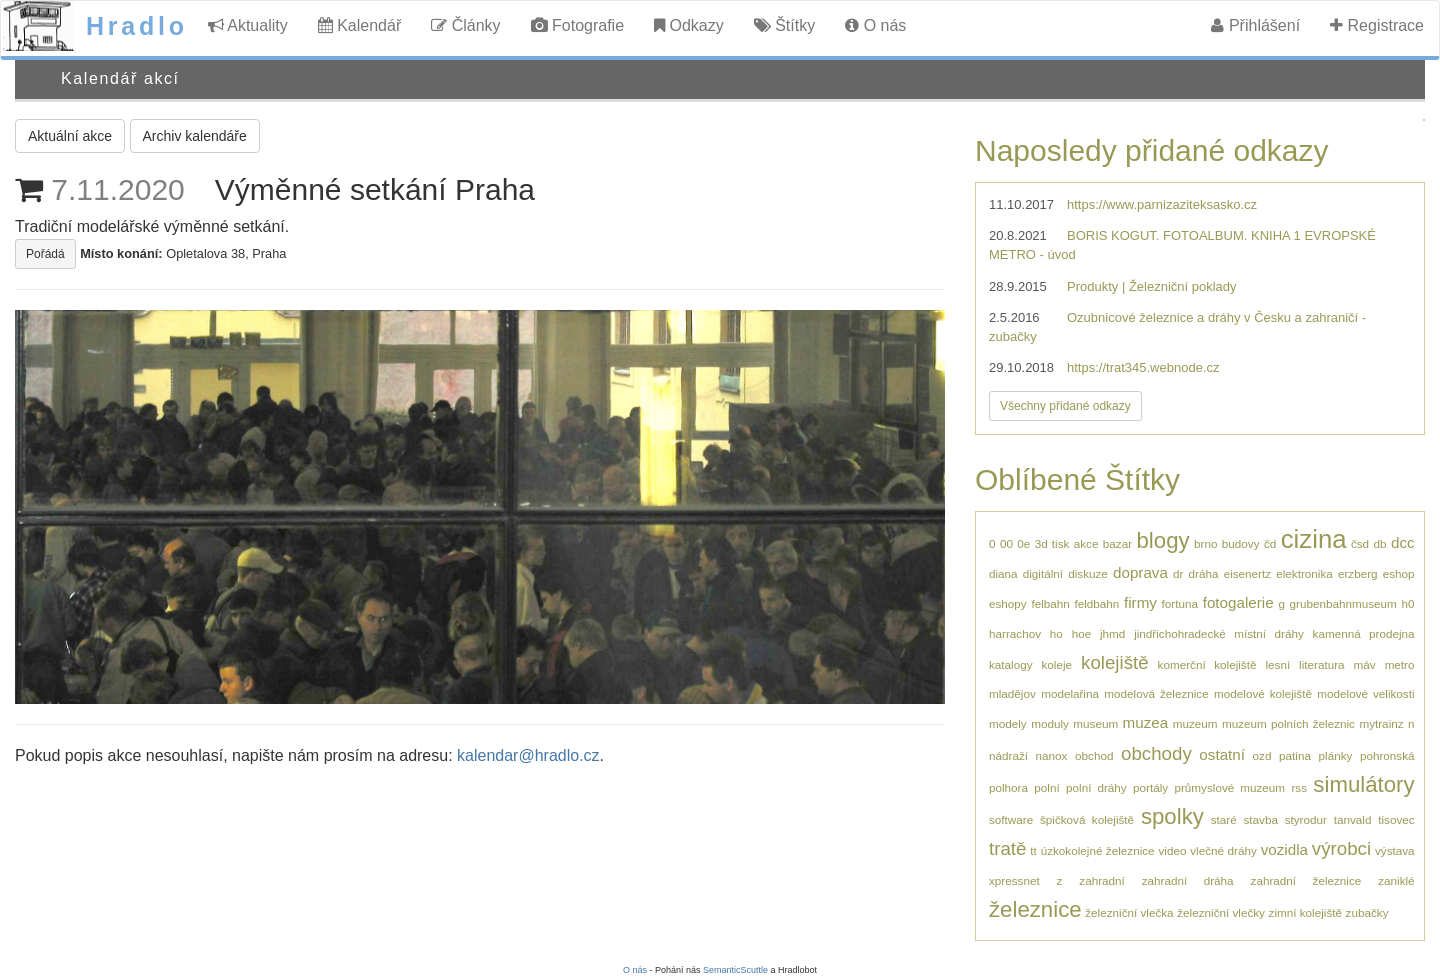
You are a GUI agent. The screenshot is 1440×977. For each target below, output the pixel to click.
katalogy (1011, 664)
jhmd (1112, 633)
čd (1270, 543)
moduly (1050, 723)
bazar (1117, 543)
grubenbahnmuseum (1343, 603)
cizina (1314, 539)
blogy (1163, 540)
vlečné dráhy (1223, 850)
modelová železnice (1156, 693)
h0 (1407, 603)
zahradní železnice (1306, 880)
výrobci (1341, 848)
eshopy (1008, 603)
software (1011, 819)
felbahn (1050, 603)
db (1380, 543)
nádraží (1008, 755)
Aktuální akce (70, 136)
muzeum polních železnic (1288, 723)
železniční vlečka (1129, 912)
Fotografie (577, 25)
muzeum (1195, 723)
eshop (1399, 573)
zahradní (1101, 880)
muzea (1146, 722)
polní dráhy (1096, 787)
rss (1299, 787)
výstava (1395, 850)
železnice (1035, 909)
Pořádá (45, 254)
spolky (1172, 816)
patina (1295, 755)
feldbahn (1096, 603)
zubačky (1367, 912)
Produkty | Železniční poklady (1152, 286)
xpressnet (1014, 880)
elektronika (1304, 573)
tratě (1007, 848)
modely (1008, 723)
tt (1033, 850)
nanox (1052, 755)
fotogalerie (1238, 602)
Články (465, 25)
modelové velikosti (1365, 693)
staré (1224, 819)
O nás (875, 25)
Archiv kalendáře (195, 136)
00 (1006, 543)
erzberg (1358, 573)
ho (1056, 633)
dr (1178, 573)
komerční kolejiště (1207, 664)
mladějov (1012, 693)
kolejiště (1115, 662)
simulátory (1363, 784)
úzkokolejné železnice (1098, 850)
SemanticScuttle (735, 970)
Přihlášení (1255, 25)
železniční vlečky (1221, 912)
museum (1095, 723)
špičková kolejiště (1087, 819)
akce (1086, 543)
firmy (1140, 602)
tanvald (1353, 819)
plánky (1336, 755)
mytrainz (1381, 723)
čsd (1360, 543)
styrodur (1306, 819)
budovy (1241, 543)
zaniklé (1396, 880)
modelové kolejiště (1263, 693)
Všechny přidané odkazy (1065, 406)
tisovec (1396, 819)
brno (1205, 543)
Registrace (1377, 25)
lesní (1277, 664)
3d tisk (1052, 543)
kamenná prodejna (1364, 633)
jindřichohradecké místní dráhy (1219, 633)
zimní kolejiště (1305, 912)
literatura (1321, 664)
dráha (1204, 573)
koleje (1057, 664)
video (1172, 850)
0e (1023, 543)
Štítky (784, 25)
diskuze (1088, 573)
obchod (1094, 755)
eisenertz (1247, 573)
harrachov (1015, 633)
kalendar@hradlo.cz (528, 755)
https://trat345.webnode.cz (1143, 367)
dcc (1403, 542)
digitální (1043, 573)
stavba (1260, 819)
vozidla (1284, 849)
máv (1365, 664)
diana (1003, 573)
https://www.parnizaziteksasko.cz (1162, 204)
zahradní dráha (1188, 880)
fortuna (1180, 603)
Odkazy (689, 25)
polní (1046, 787)
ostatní (1222, 754)
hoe (1082, 633)
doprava (1140, 572)
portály (1150, 787)
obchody (1156, 753)
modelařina (1070, 693)
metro (1400, 664)
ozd (1262, 755)
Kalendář (360, 25)
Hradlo (137, 26)
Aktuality (248, 25)
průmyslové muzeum (1229, 787)
